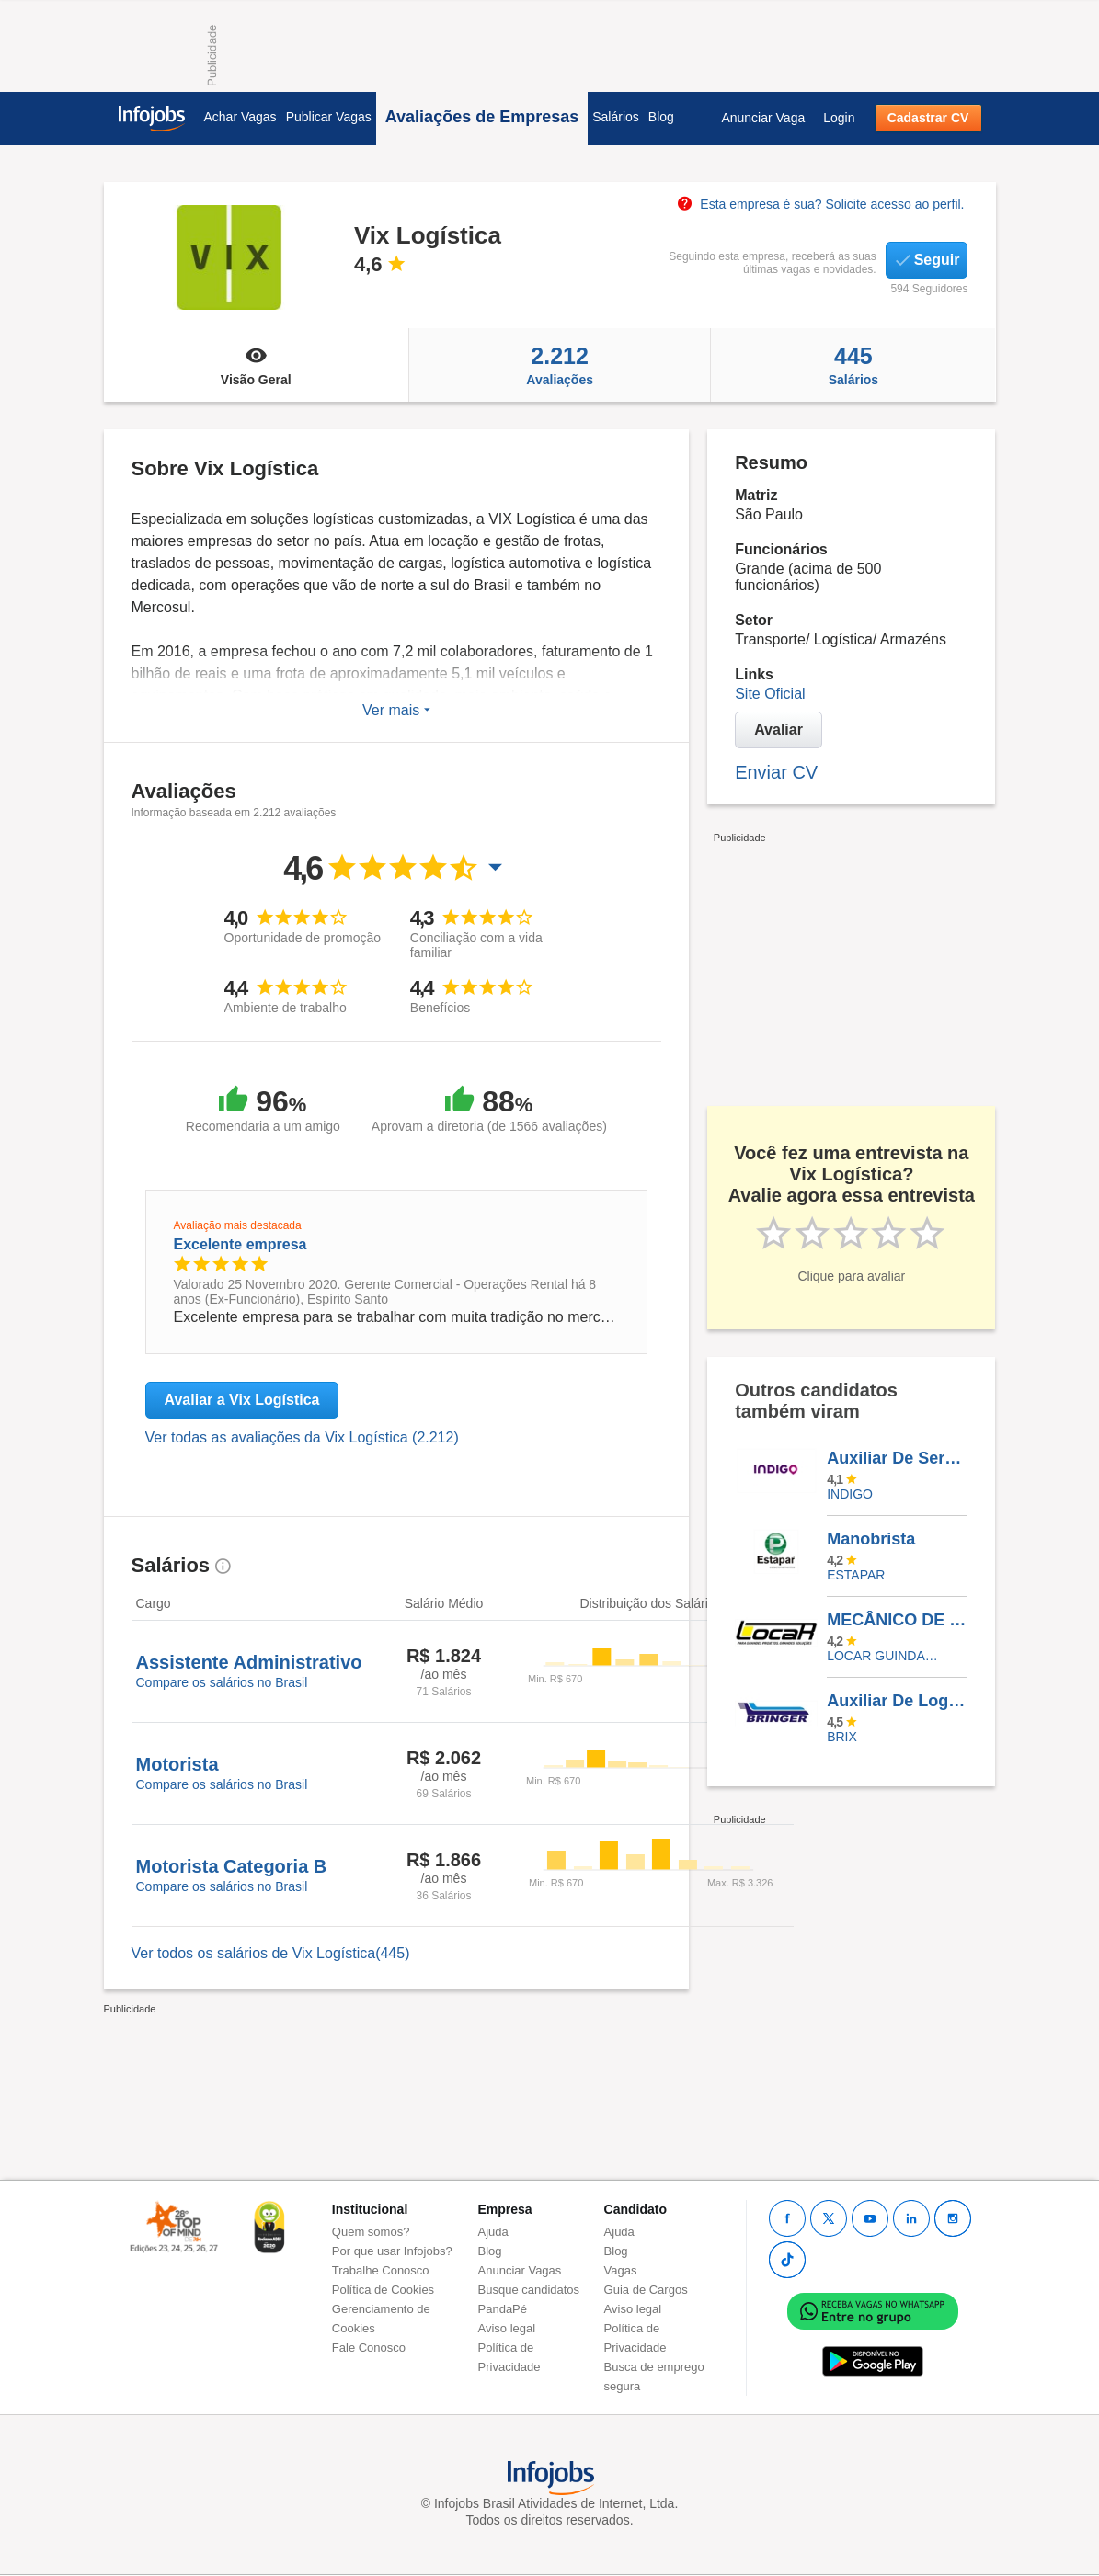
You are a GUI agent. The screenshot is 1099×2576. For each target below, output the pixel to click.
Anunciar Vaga (763, 117)
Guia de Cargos (646, 2290)
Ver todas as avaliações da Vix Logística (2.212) (302, 1437)
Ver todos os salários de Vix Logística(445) (271, 1953)
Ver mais (396, 710)
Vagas (620, 2270)
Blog (661, 116)
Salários (615, 116)
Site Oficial (770, 693)
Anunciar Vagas (520, 2270)
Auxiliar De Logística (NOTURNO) (897, 1701)
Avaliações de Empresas (481, 117)
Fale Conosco (369, 2347)
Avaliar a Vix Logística (242, 1400)
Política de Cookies (383, 2290)
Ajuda (493, 2232)
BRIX (842, 1736)
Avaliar (778, 729)
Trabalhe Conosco (380, 2270)
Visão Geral (256, 365)
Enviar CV (776, 772)
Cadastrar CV (928, 117)
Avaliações (560, 365)
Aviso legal (507, 2328)
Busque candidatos (529, 2290)
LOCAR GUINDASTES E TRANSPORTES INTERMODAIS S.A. (883, 1655)
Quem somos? (371, 2232)
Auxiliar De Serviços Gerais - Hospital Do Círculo (897, 1458)
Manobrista (871, 1539)
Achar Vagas (240, 116)
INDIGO (850, 1494)
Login (838, 117)
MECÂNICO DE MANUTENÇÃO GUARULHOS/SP (897, 1620)
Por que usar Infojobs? (392, 2251)
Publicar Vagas (329, 116)
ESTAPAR (856, 1574)
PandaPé (503, 2309)
